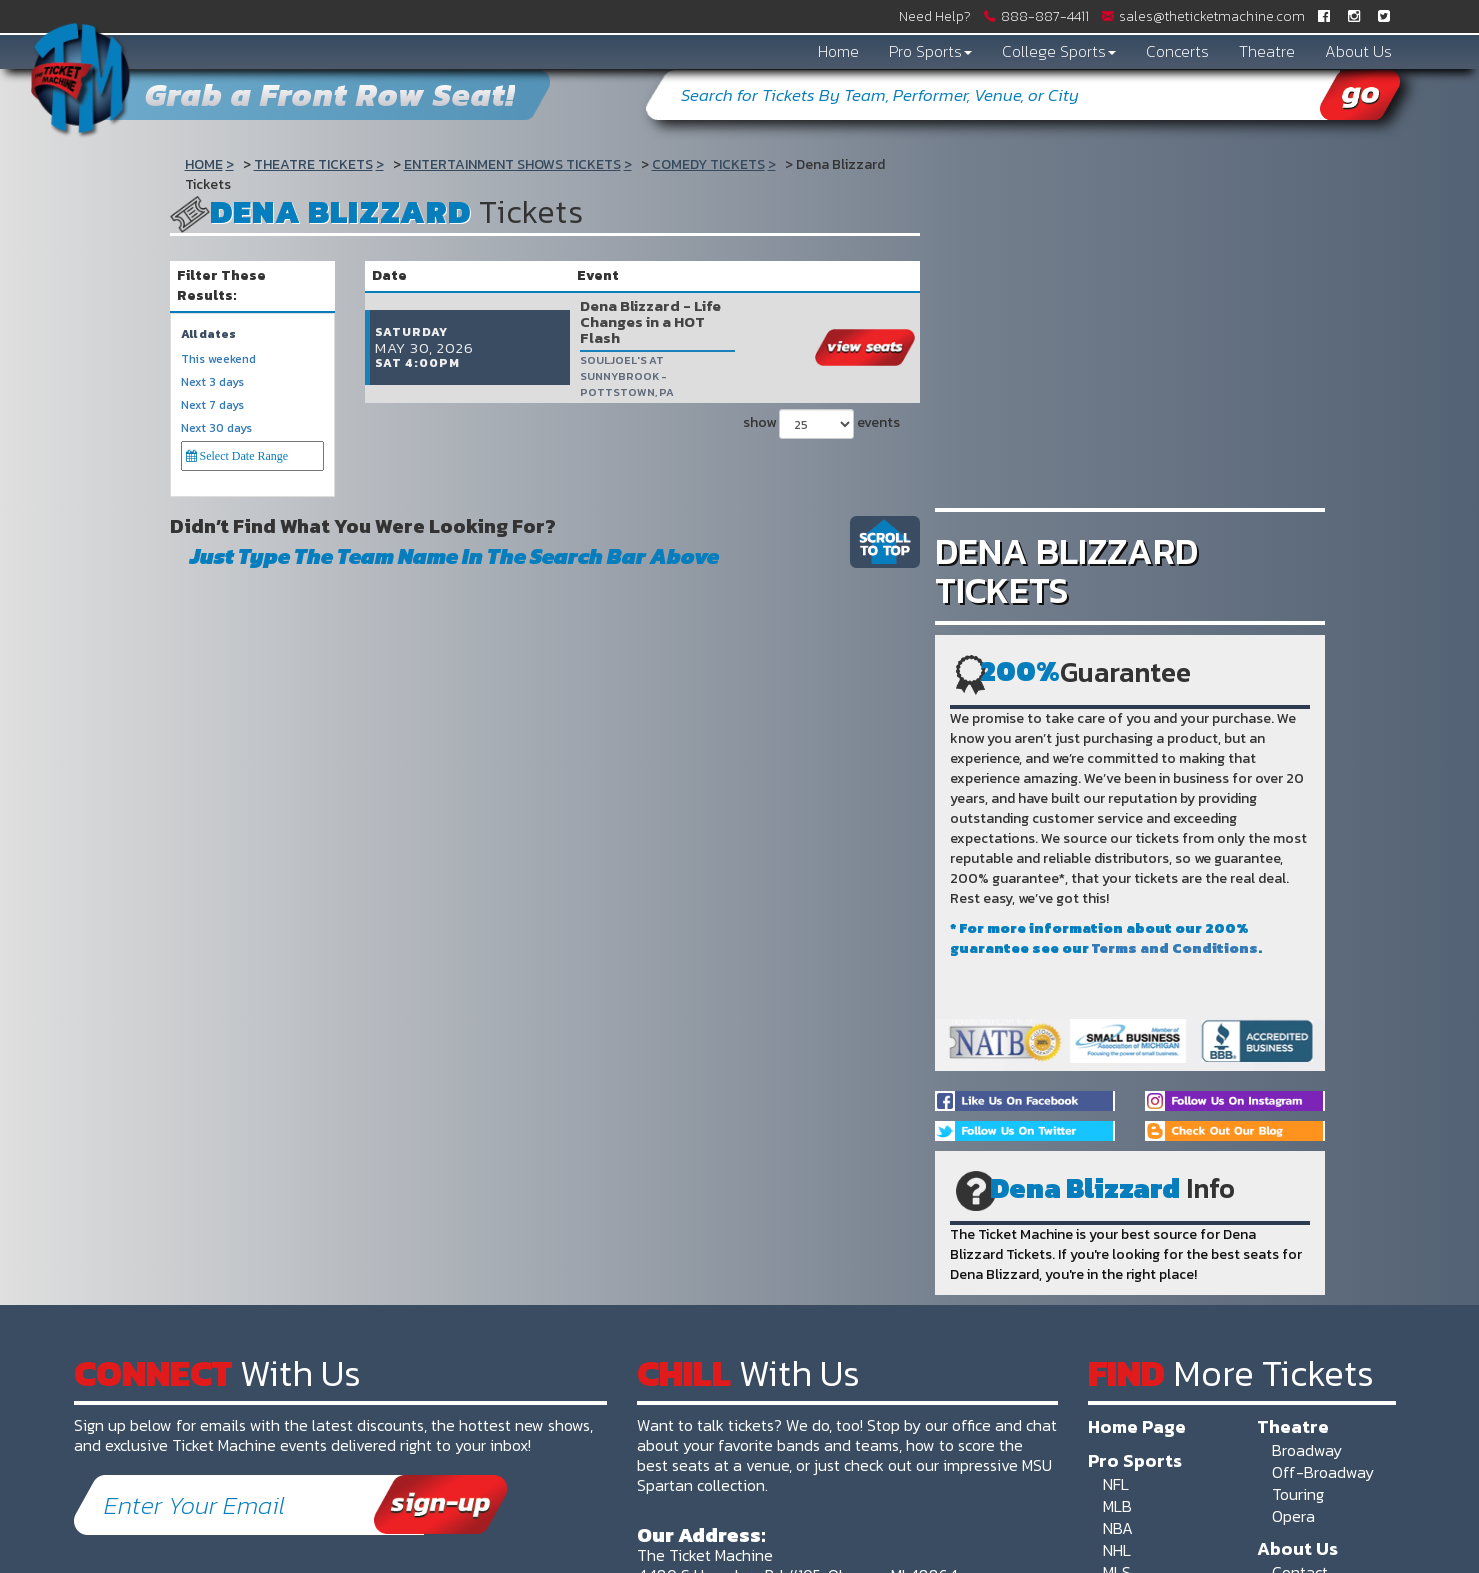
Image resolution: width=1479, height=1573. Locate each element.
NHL (1117, 1550)
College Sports (1059, 51)
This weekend (218, 359)
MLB (1117, 1506)
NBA (1118, 1528)
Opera (1293, 1516)
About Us (1358, 51)
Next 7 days (212, 405)
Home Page (1137, 1426)
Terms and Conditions (1175, 948)
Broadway (1307, 1450)
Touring (1298, 1494)
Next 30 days (216, 428)
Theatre (1267, 51)
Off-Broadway (1323, 1472)
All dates (208, 334)
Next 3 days (212, 382)
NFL (1116, 1484)
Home (838, 51)
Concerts (1177, 51)
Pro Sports (930, 51)
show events (821, 390)
